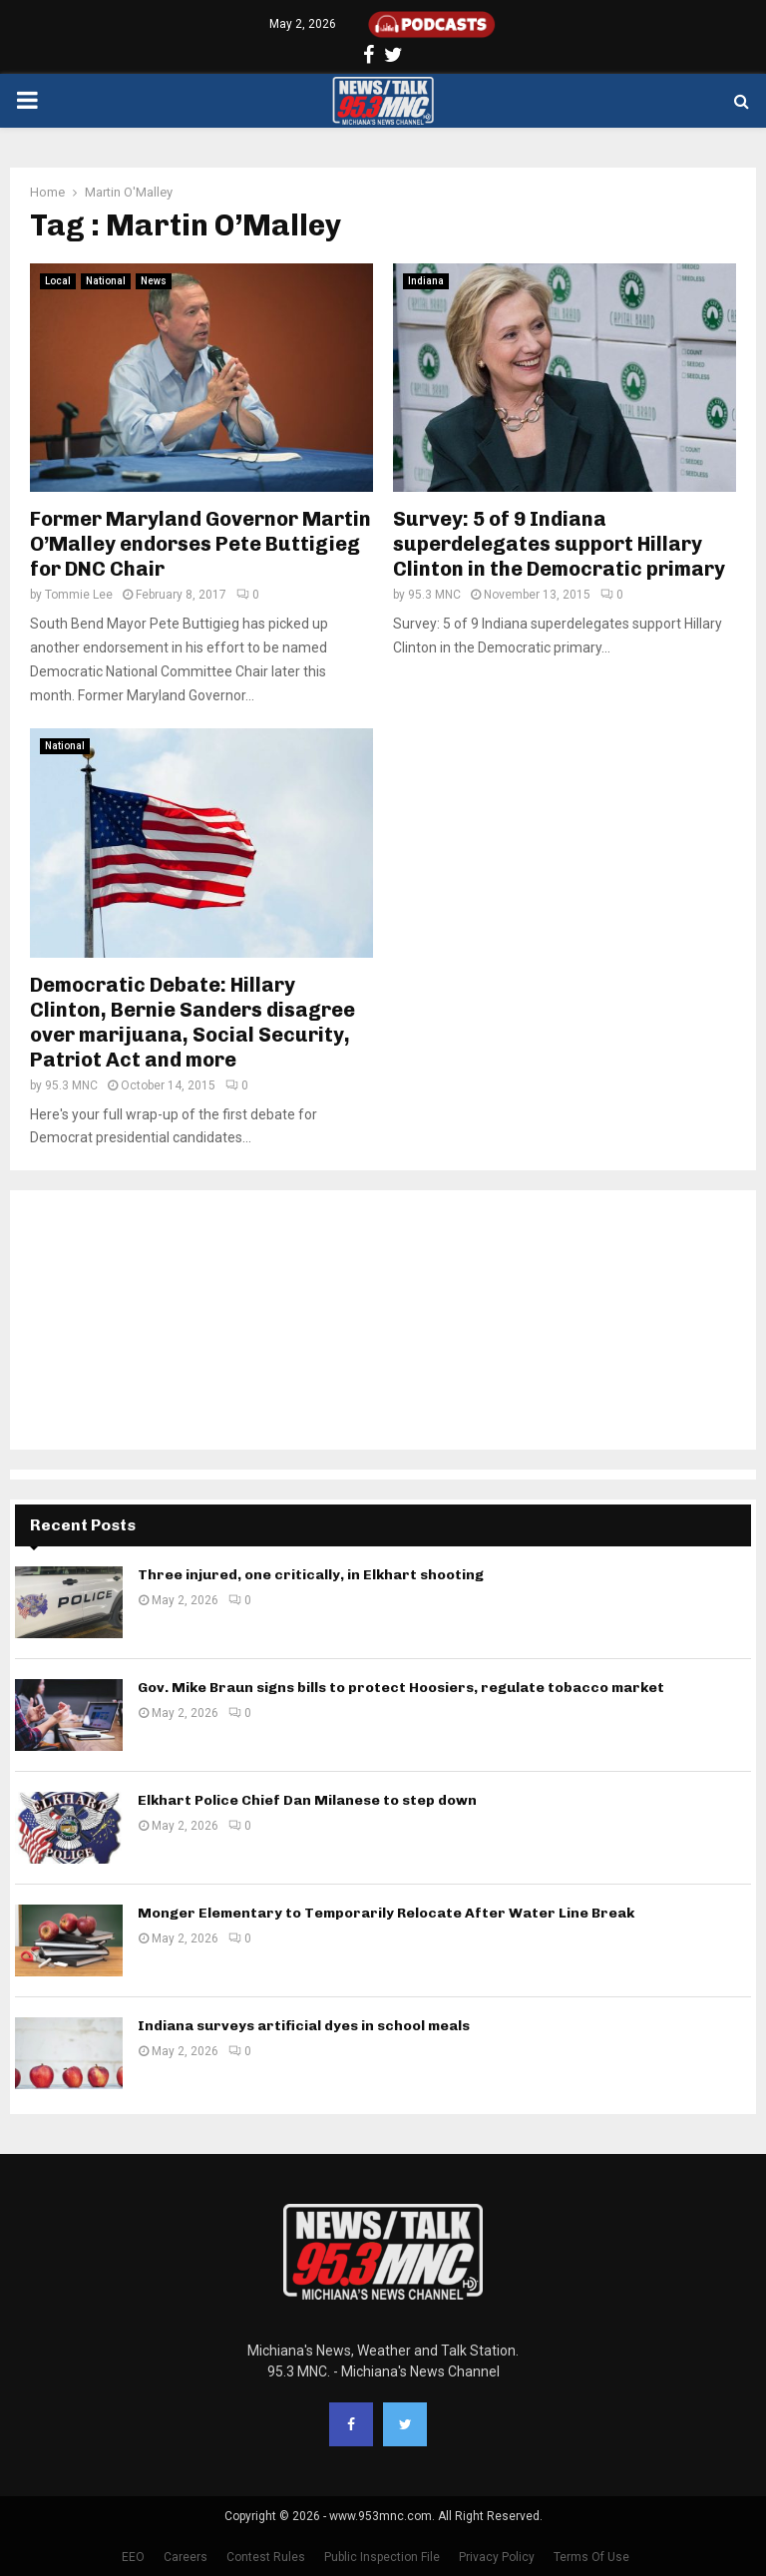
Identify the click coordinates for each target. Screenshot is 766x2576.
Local (58, 280)
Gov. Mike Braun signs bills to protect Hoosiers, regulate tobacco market (401, 1687)
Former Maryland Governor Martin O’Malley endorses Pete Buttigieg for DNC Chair (200, 544)
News (154, 280)
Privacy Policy (497, 2557)
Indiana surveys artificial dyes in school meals (304, 2025)
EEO (133, 2557)
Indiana (426, 280)
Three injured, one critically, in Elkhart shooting (311, 1574)
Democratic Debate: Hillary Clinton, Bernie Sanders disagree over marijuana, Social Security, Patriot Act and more (192, 1022)
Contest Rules (265, 2557)
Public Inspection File (382, 2557)
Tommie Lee (79, 595)
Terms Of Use (591, 2557)
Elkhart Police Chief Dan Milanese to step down (307, 1800)
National (106, 280)
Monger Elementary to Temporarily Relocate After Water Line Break (386, 1913)
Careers (185, 2557)
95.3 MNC (434, 595)
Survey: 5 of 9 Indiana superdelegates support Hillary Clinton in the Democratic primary (559, 544)
